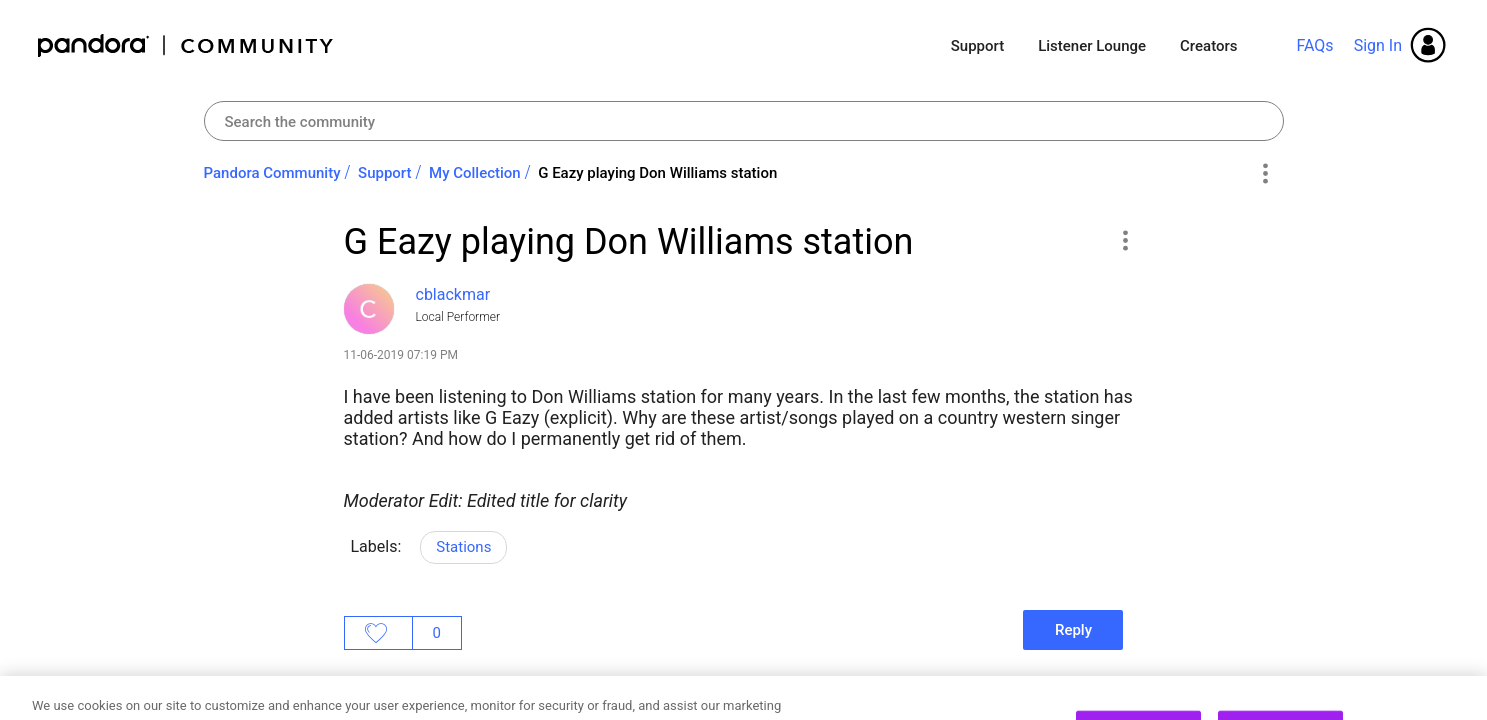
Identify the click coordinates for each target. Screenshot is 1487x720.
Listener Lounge (1092, 46)
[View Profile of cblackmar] (453, 294)
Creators (1208, 46)
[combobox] (744, 121)
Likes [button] (378, 633)
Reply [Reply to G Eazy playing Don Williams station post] (1073, 630)
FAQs (1314, 45)
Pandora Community (186, 45)
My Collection (475, 173)
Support (977, 46)
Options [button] (1265, 174)
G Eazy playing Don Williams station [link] (657, 173)
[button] (1125, 240)
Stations (463, 547)
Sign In (1378, 45)
